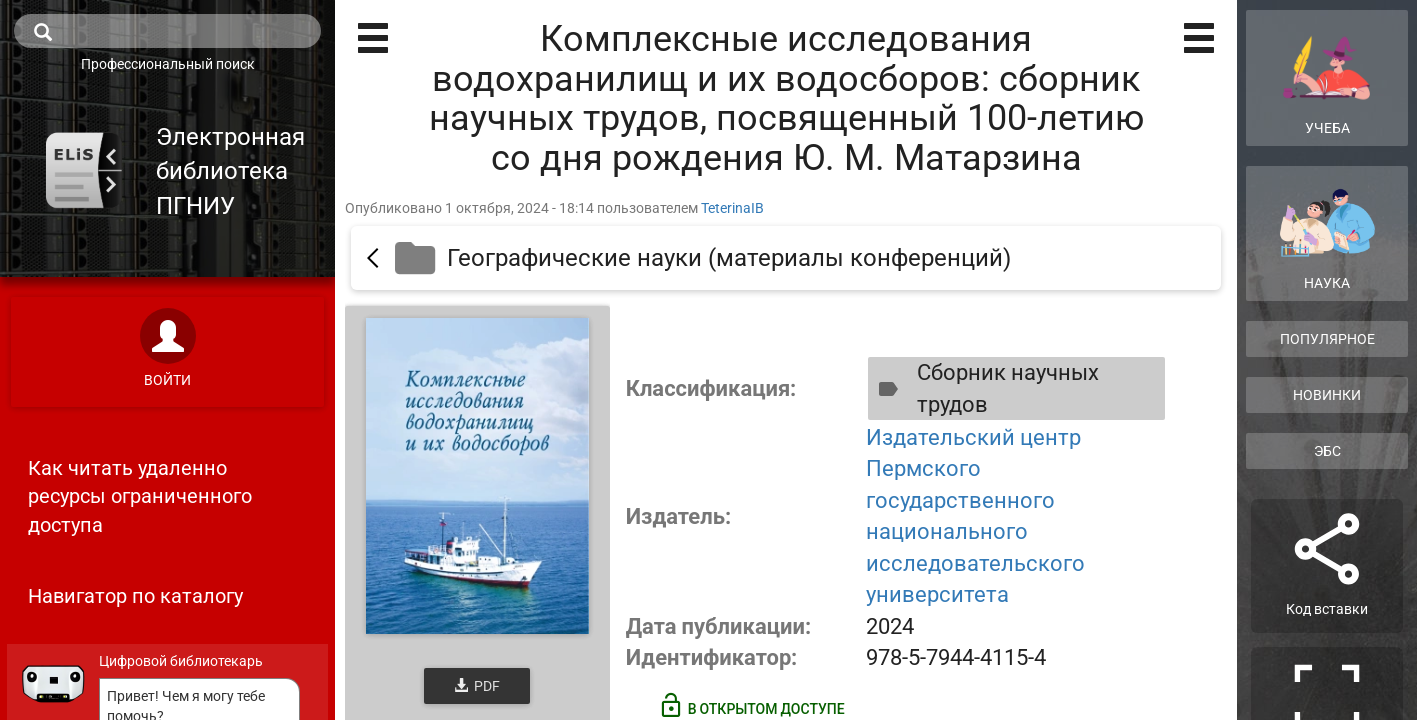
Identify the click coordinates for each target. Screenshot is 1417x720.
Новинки (1327, 395)
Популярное (1327, 339)
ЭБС (1327, 451)
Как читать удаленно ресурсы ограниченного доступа (140, 496)
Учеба (1327, 77)
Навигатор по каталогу (135, 596)
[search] (167, 31)
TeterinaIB (732, 208)
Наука (1327, 239)
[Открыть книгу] (477, 476)
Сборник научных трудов (984, 388)
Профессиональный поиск (168, 64)
